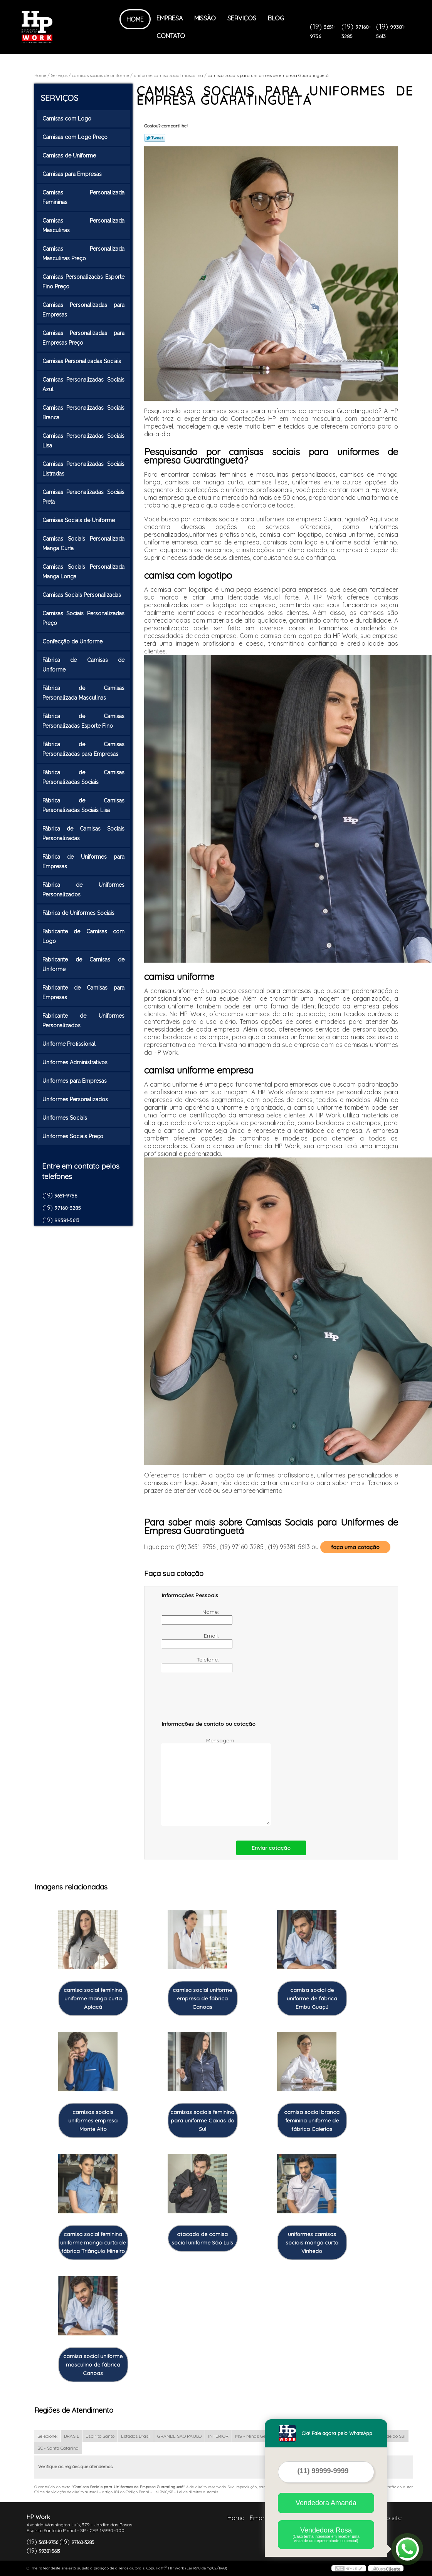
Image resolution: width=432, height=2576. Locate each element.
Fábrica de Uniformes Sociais (79, 913)
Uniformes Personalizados (75, 1099)
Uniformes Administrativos (75, 1062)
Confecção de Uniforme (73, 641)
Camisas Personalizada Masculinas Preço (83, 253)
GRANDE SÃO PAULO (179, 2436)
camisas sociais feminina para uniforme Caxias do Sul (202, 2120)
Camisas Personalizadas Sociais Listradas (83, 469)
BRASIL (71, 2436)
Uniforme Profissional (69, 1044)
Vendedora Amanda (326, 2503)
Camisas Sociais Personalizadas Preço (83, 618)
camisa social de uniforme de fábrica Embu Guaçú (312, 1998)
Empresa (169, 18)
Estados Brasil (136, 2436)
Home (135, 19)
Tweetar (154, 138)
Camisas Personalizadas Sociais (82, 361)
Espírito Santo (100, 2436)
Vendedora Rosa (326, 2534)
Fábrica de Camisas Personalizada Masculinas (83, 693)
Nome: (191, 1616)
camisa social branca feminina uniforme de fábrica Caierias (312, 2120)
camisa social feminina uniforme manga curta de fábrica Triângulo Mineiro (93, 2242)
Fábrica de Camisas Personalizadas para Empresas (83, 749)
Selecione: (47, 2436)
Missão (205, 18)
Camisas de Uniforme (69, 155)
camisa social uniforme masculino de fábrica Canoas (93, 2365)
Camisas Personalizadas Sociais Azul (83, 384)
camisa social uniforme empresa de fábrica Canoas (202, 1998)
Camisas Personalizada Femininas (83, 197)
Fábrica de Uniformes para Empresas (83, 861)
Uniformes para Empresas (75, 1081)
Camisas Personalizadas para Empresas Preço (83, 338)
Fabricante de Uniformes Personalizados (83, 1020)
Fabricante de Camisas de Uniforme (83, 964)
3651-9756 (65, 1196)
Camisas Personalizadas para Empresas (83, 310)
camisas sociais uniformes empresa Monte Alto (93, 2120)
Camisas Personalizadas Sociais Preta (83, 497)
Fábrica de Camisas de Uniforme (83, 665)
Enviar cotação (271, 1847)
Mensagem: (199, 1781)
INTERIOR (218, 2436)
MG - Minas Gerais (254, 2436)
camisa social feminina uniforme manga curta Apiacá (93, 1998)
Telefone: (191, 1664)
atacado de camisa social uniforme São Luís (202, 2238)
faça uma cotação (355, 1547)
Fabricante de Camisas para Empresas (83, 992)
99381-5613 (66, 1220)
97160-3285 (67, 1208)
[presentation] (210, 1700)
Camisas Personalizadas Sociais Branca (83, 412)
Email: (191, 1640)
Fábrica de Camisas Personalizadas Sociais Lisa (83, 805)
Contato (170, 36)
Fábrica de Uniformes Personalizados (83, 890)
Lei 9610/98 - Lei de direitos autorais (185, 2491)
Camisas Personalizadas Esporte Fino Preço (83, 282)
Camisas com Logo (67, 119)
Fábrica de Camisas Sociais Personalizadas (83, 833)
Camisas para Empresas (72, 174)
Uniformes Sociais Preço (73, 1136)
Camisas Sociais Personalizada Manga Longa (83, 572)
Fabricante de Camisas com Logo (83, 936)
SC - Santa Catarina (58, 2448)
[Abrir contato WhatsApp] (407, 2549)
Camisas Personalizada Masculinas (83, 225)
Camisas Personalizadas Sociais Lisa (83, 441)
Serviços (241, 18)
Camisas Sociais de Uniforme (79, 520)
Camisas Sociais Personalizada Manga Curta (83, 543)
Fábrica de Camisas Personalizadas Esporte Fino (83, 721)
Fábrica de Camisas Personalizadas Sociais (83, 777)
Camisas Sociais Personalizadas (82, 595)
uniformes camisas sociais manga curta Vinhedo (312, 2242)
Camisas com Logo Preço (75, 137)
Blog (276, 18)
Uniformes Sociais (65, 1118)
